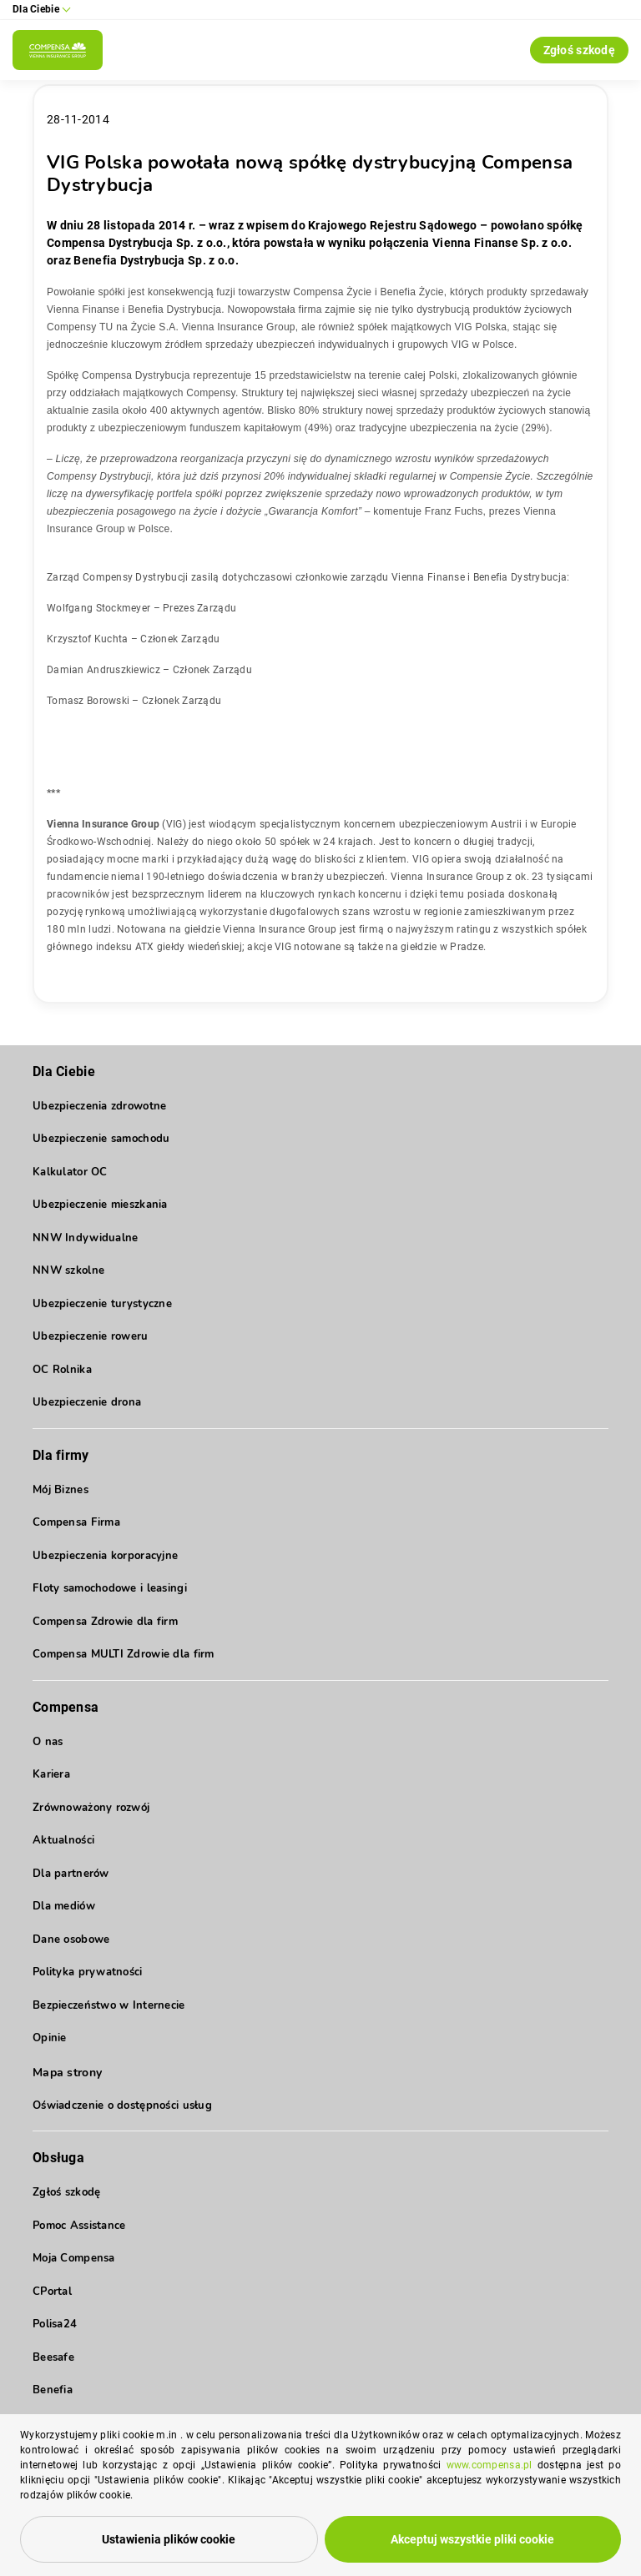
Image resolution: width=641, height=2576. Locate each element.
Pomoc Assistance (79, 2225)
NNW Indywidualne (85, 1237)
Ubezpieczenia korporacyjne (105, 1555)
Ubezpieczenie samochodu (101, 1138)
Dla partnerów (71, 1873)
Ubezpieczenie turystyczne (102, 1303)
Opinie (50, 2037)
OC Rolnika (62, 1369)
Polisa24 (55, 2324)
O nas (48, 1741)
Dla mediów (64, 1906)
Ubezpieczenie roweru (91, 1336)
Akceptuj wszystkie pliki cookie (472, 2539)
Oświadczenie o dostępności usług (122, 2105)
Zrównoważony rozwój (91, 1807)
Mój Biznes (60, 1489)
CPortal (52, 2291)
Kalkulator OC (70, 1172)
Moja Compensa (74, 2258)
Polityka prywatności (88, 1972)
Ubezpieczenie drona (87, 1402)
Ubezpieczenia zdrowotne (99, 1106)
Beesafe (53, 2357)
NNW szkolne (68, 1270)
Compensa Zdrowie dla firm (105, 1621)
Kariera (51, 1774)
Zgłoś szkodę (579, 50)
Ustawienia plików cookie (168, 2539)
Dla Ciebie (64, 1071)
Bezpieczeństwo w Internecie (109, 2005)
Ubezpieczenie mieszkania (100, 1204)
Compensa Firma (76, 1522)
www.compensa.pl (489, 2465)
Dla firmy (61, 1455)
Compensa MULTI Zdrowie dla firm (124, 1654)
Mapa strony (67, 2072)
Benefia (53, 2389)
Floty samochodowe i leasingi (110, 1588)
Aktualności (63, 1840)
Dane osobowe (71, 1939)
